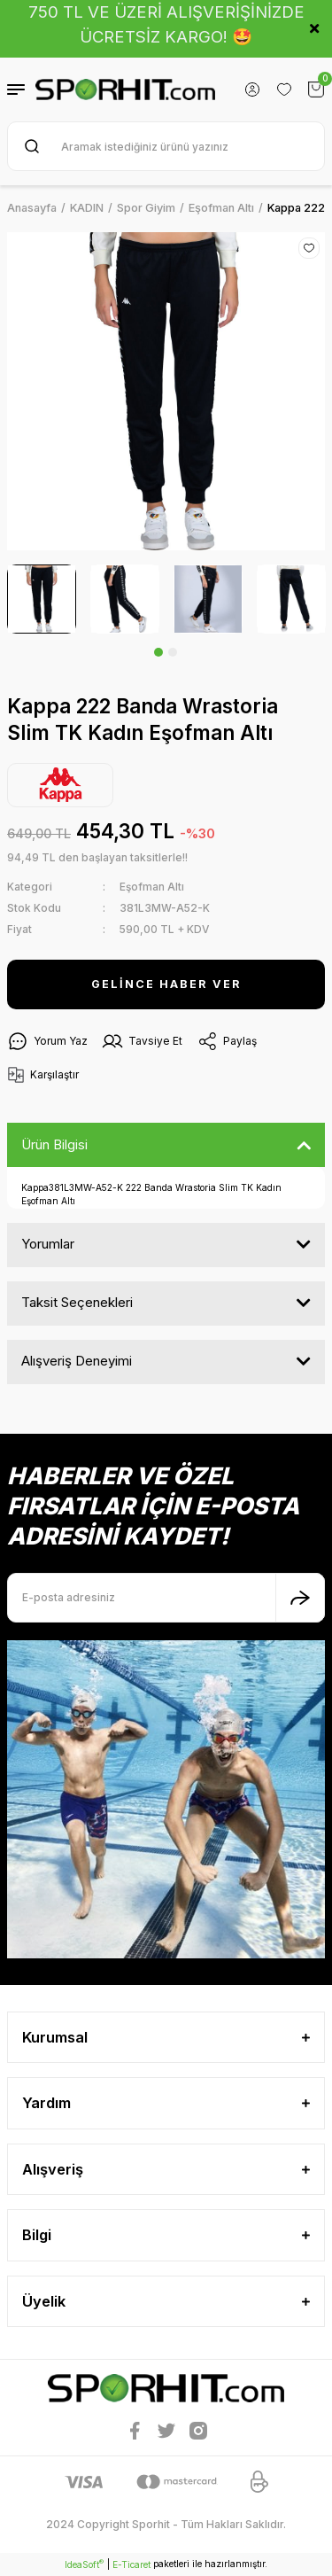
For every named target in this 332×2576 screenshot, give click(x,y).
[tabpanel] (41, 599)
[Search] (166, 146)
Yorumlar (47, 1243)
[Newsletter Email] (166, 1598)
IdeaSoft (84, 2564)
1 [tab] (158, 652)
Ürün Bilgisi (54, 1144)
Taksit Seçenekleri (77, 1302)
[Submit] (300, 1598)
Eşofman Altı (152, 886)
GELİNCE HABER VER (166, 984)
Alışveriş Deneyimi (76, 1360)
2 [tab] (172, 652)
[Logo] (125, 89)
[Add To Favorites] (309, 248)
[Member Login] (252, 89)
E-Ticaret (131, 2564)
